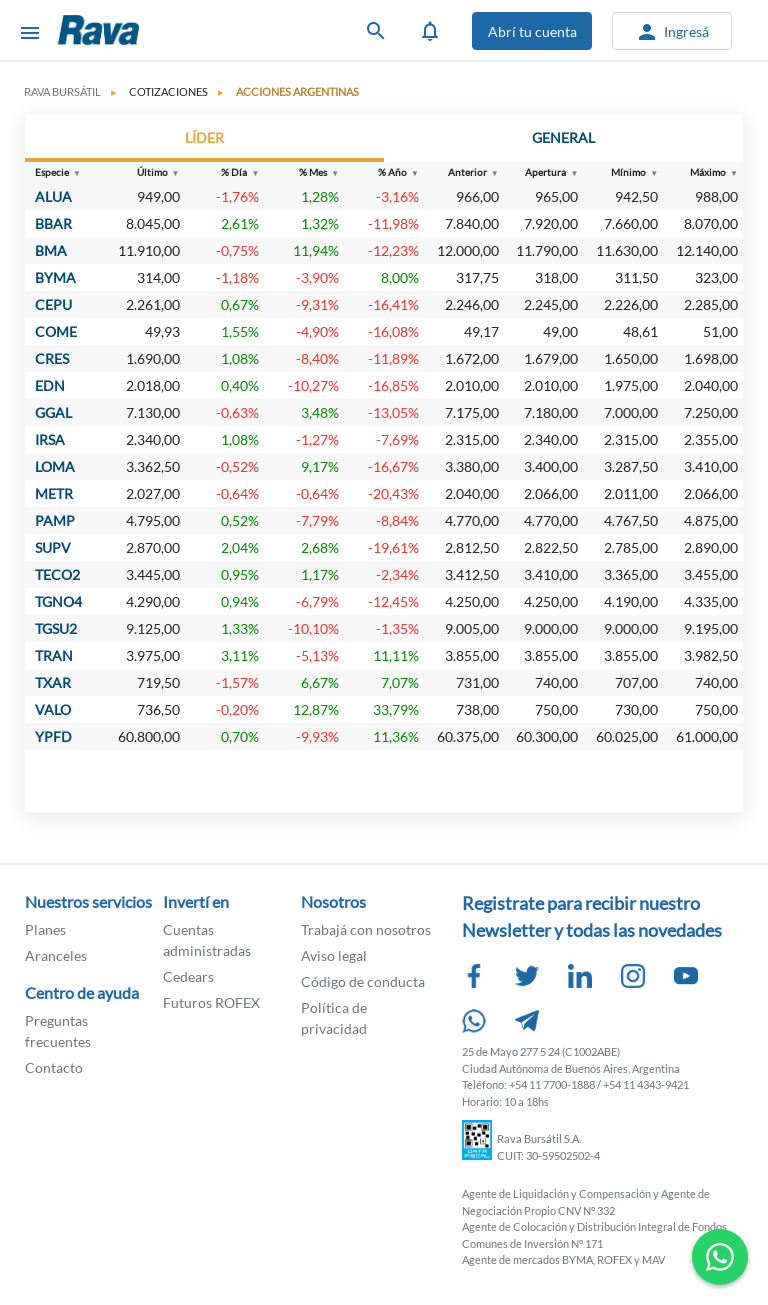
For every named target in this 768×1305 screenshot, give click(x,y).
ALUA (53, 196)
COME (56, 331)
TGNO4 (58, 601)
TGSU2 (56, 628)
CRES (52, 358)
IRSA (50, 439)
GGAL (53, 412)
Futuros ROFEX (211, 1002)
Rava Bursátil (148, 30)
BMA (51, 250)
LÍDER (204, 137)
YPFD (53, 736)
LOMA (55, 466)
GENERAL (563, 137)
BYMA (55, 277)
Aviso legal (334, 955)
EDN (50, 385)
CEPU (53, 304)
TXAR (53, 682)
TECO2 (57, 574)
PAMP (55, 520)
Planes (45, 929)
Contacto (54, 1067)
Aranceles (56, 955)
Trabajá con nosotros (366, 929)
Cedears (188, 976)
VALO (53, 709)
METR (54, 493)
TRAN (54, 655)
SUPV (53, 547)
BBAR (53, 223)
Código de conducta (363, 981)
